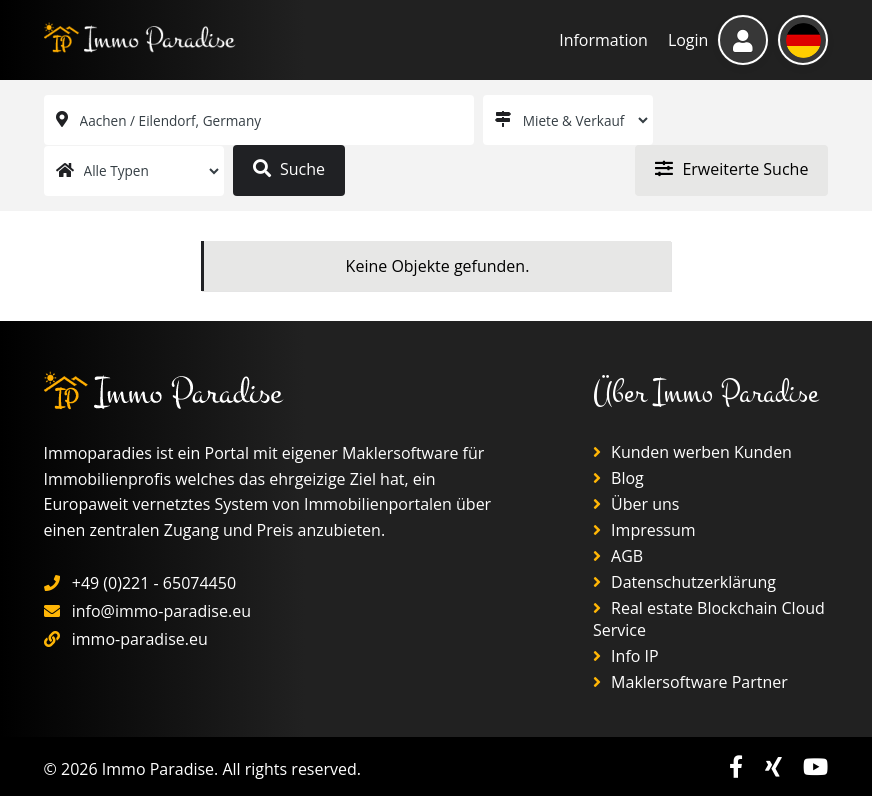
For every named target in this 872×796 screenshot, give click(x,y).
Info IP (626, 656)
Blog (618, 478)
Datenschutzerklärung (684, 582)
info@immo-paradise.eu (161, 611)
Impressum (644, 530)
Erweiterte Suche (731, 169)
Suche (289, 169)
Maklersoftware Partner (690, 682)
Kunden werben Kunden (692, 452)
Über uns (636, 504)
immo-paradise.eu (140, 639)
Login (688, 40)
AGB (618, 556)
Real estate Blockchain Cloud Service (709, 619)
